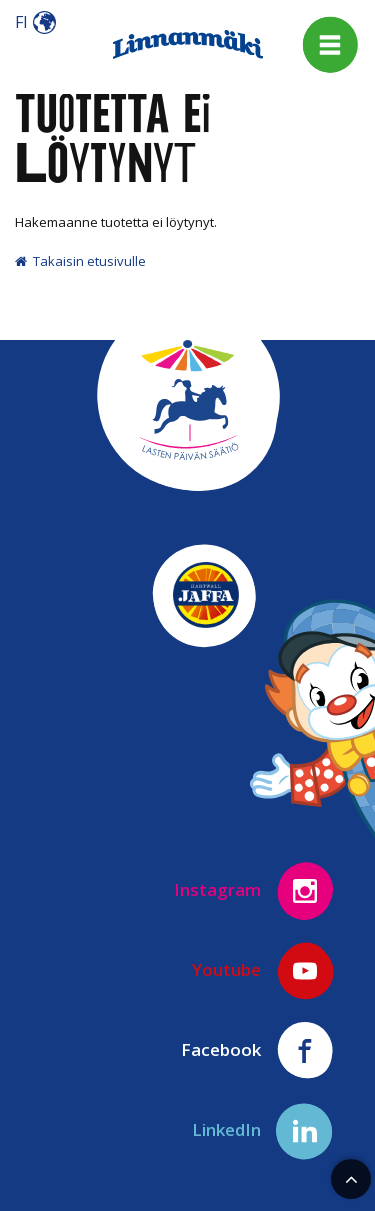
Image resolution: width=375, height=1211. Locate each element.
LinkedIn (263, 1131)
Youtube (263, 971)
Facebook (258, 1051)
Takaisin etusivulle (80, 261)
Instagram (254, 891)
